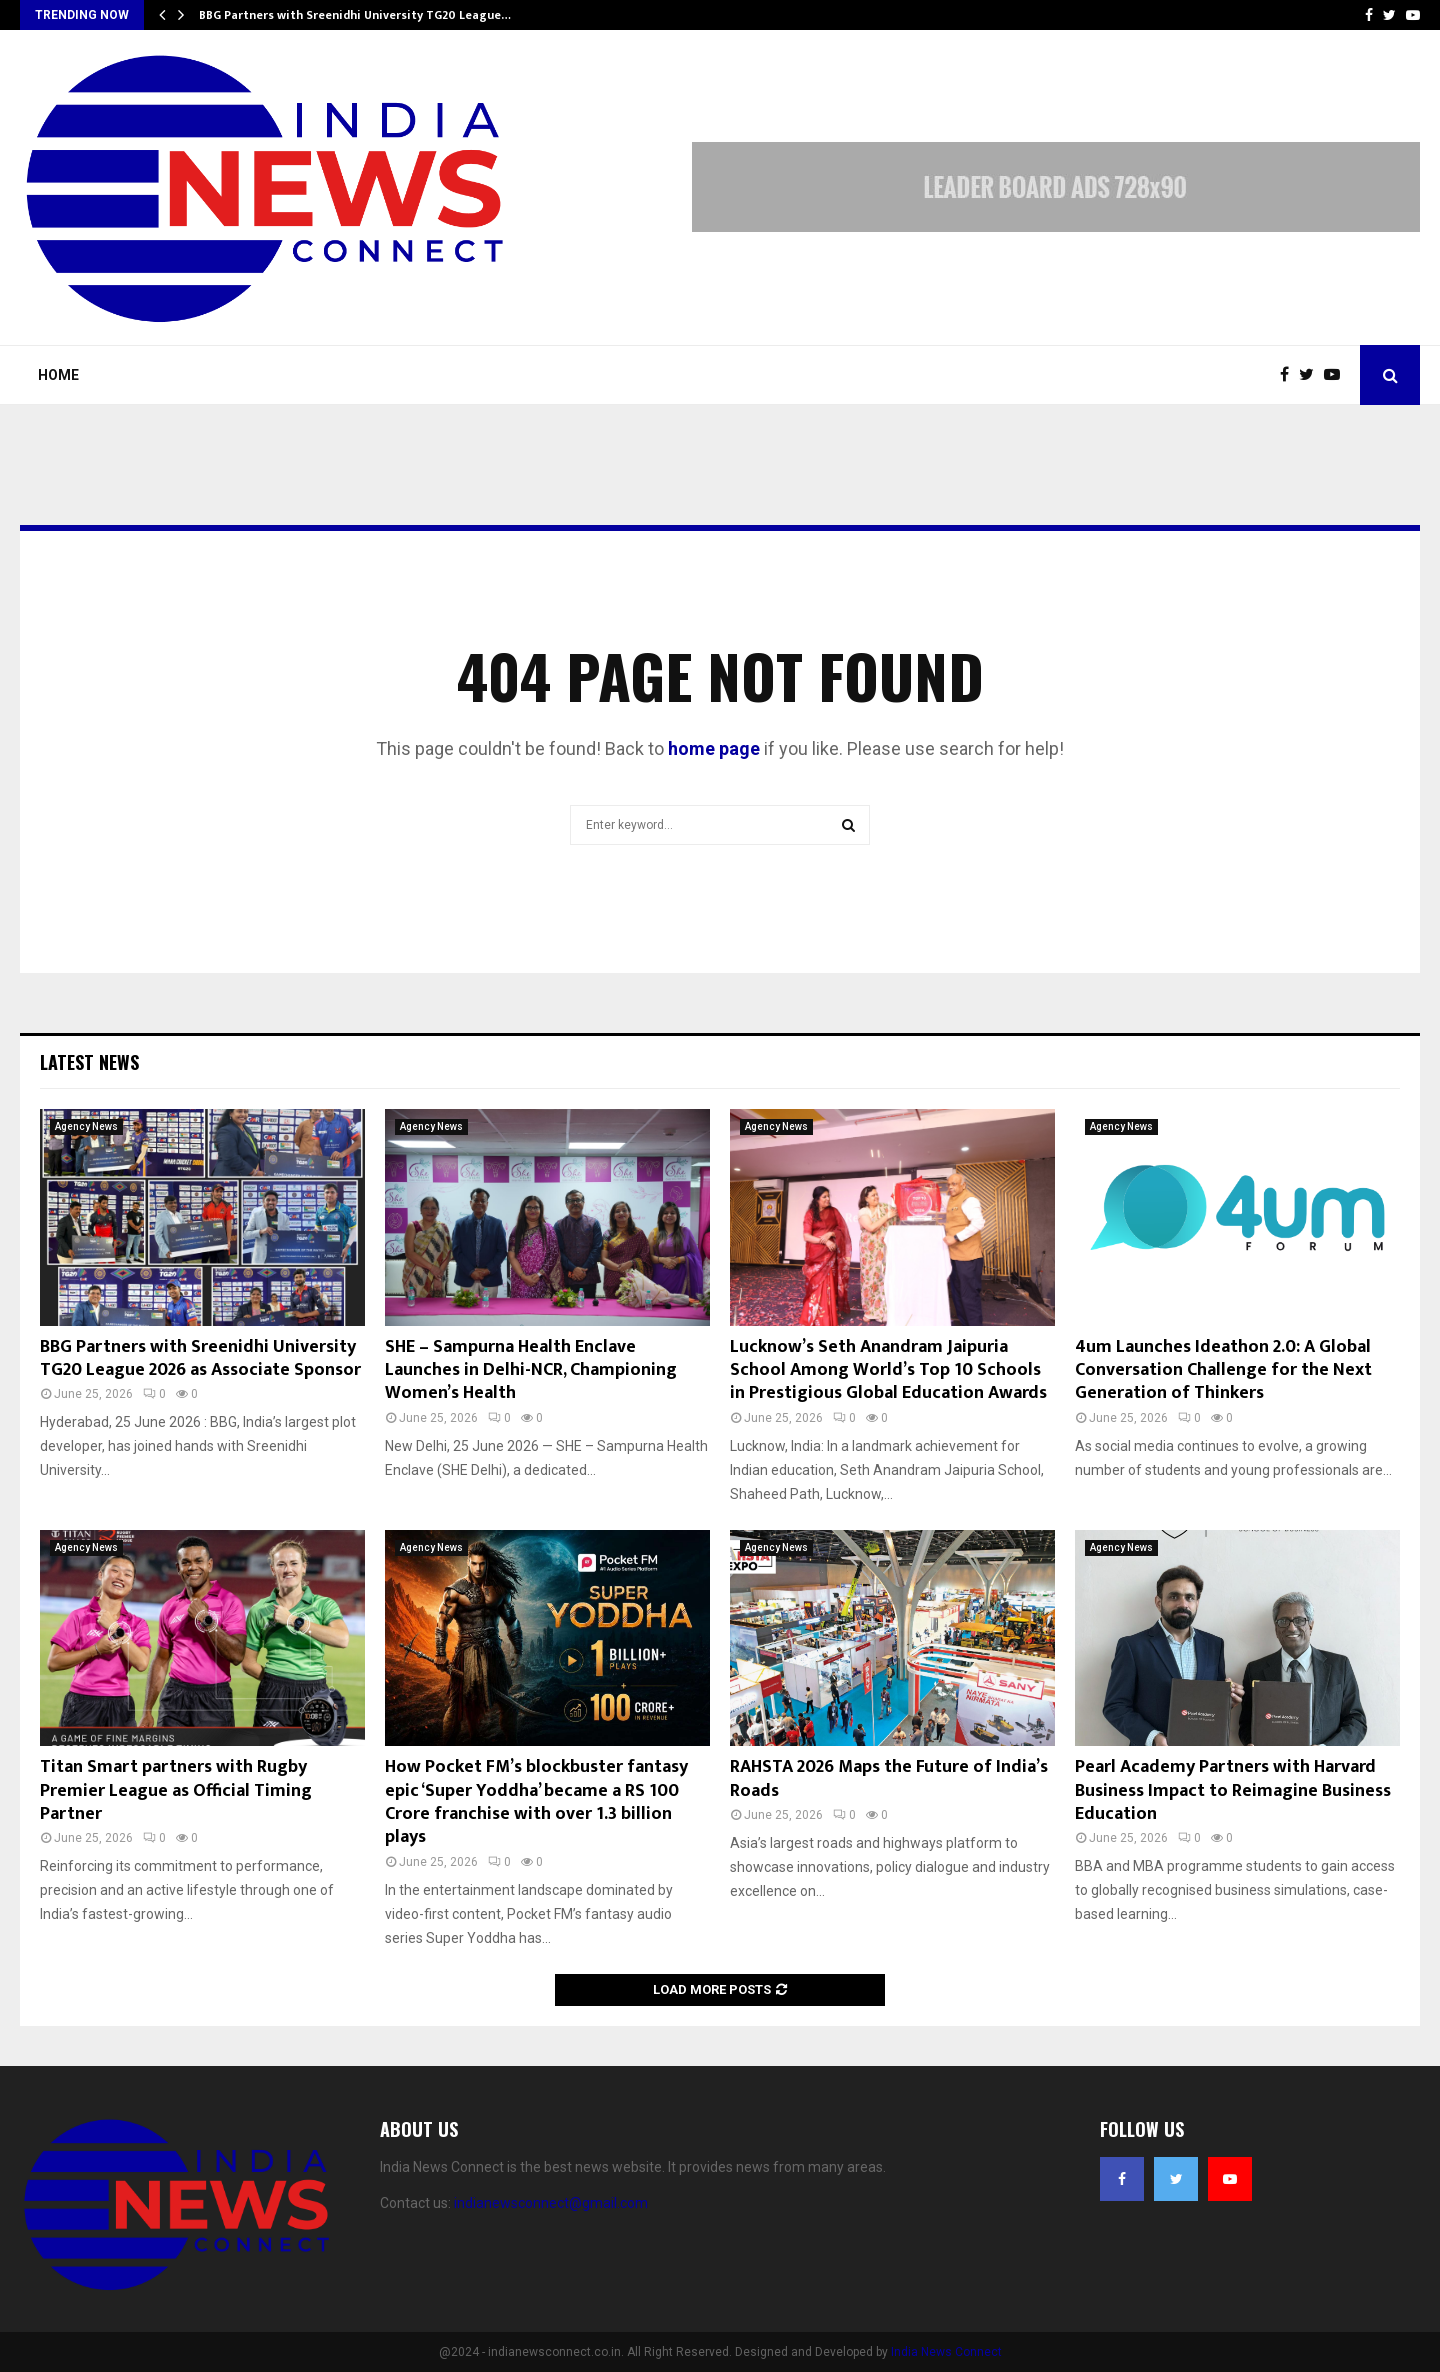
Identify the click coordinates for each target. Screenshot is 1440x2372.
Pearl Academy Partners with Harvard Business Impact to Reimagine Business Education (1233, 1790)
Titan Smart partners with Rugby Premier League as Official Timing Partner (176, 1790)
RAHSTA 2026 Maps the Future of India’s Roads (889, 1778)
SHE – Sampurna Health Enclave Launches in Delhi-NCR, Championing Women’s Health (531, 1370)
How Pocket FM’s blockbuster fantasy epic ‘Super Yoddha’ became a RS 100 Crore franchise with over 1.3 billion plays (536, 1802)
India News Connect (946, 2352)
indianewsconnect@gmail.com (551, 2203)
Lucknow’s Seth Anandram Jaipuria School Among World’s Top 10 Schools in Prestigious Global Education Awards (888, 1370)
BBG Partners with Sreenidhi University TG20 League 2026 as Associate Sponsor (200, 1358)
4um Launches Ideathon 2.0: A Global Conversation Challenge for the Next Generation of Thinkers (1223, 1370)
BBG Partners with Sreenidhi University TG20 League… (355, 15)
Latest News (89, 1062)
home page (714, 748)
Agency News (86, 1126)
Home (58, 375)
